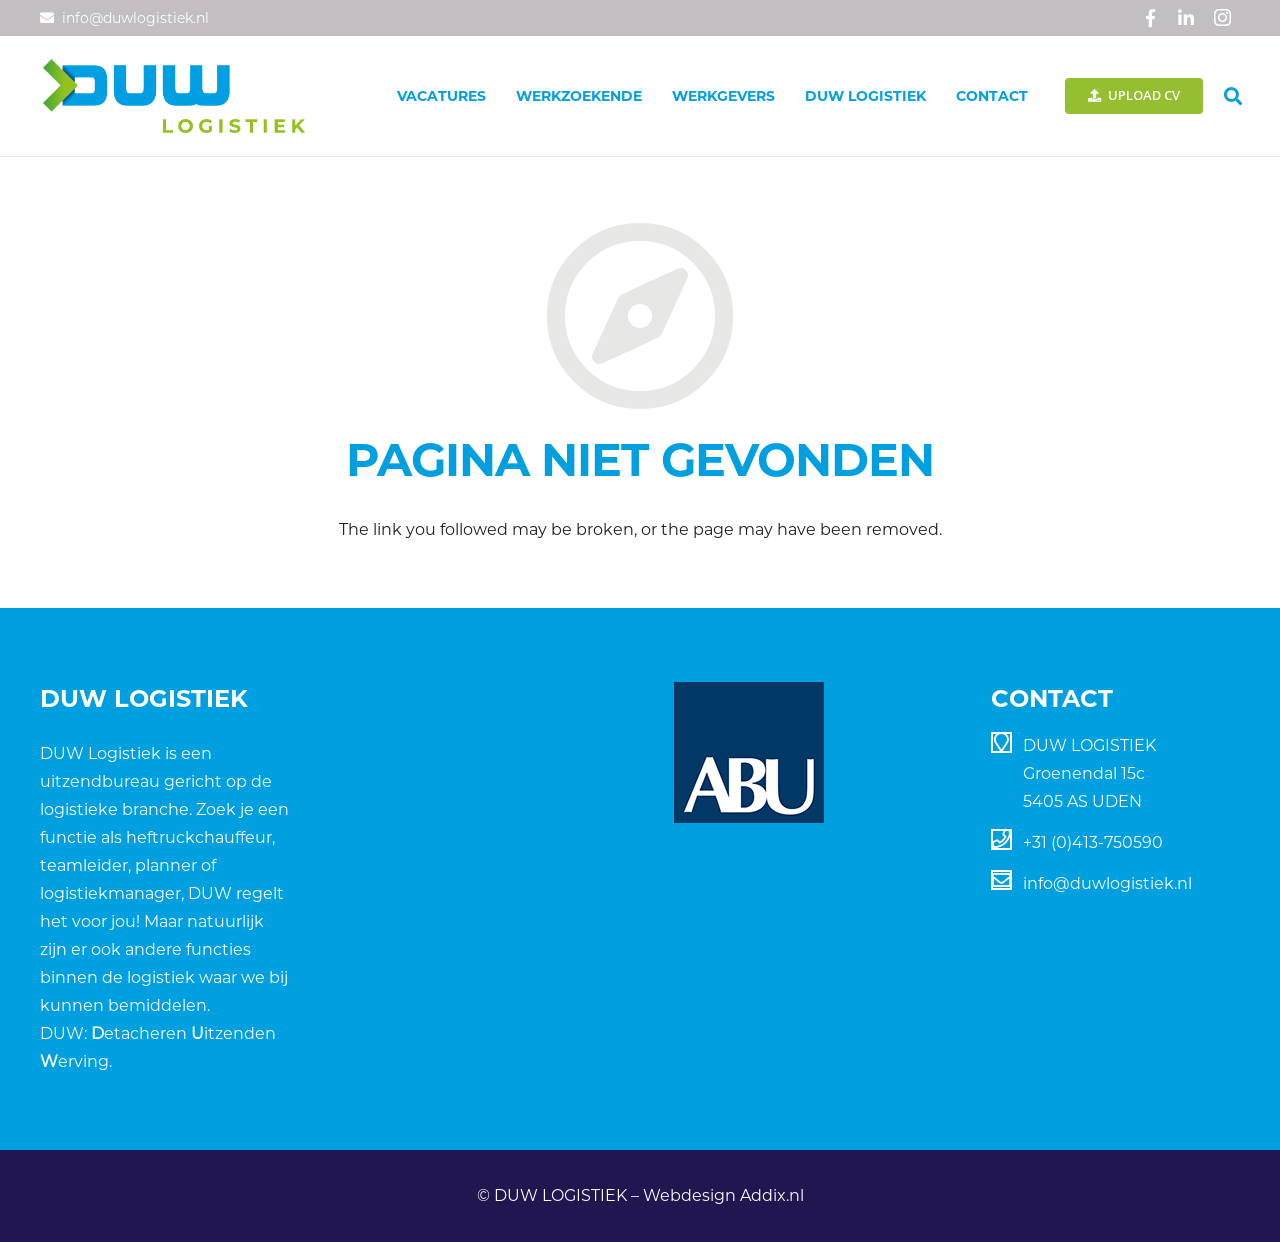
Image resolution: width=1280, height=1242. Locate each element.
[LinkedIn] (1186, 18)
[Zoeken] (1233, 96)
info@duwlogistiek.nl (1107, 883)
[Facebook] (1150, 18)
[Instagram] (1222, 18)
